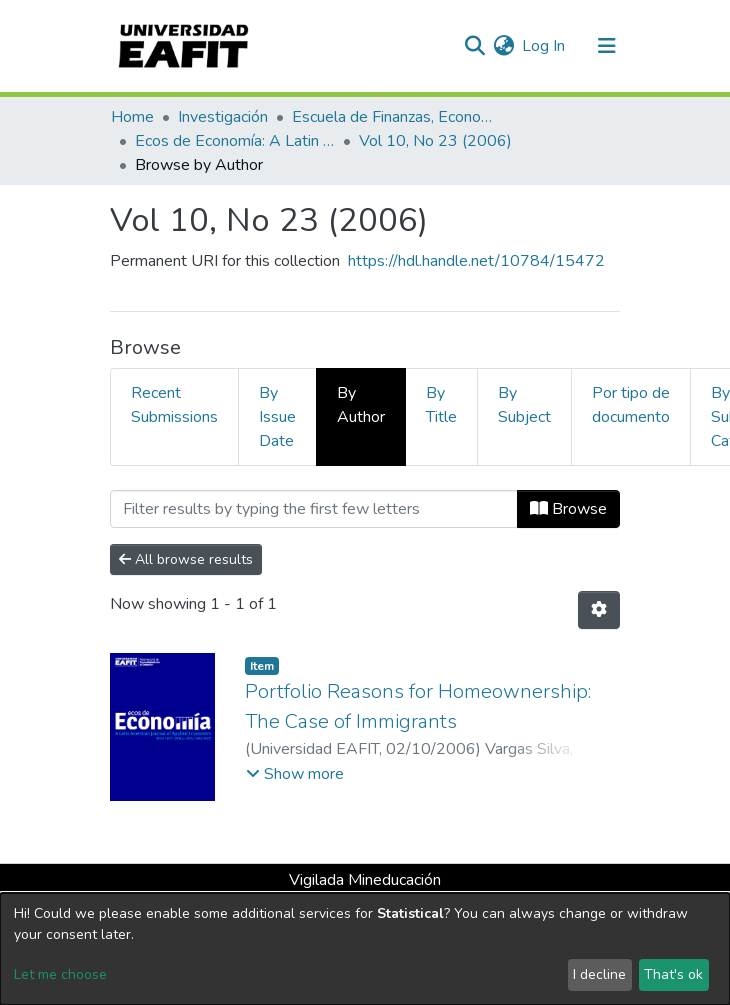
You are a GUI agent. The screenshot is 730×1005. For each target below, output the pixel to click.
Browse (568, 509)
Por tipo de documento (631, 405)
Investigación (223, 117)
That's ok (673, 974)
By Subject (524, 405)
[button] (503, 46)
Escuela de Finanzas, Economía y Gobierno (392, 117)
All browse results (186, 559)
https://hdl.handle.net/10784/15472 (476, 261)
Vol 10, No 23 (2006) (435, 141)
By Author (361, 405)
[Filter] (314, 509)
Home (132, 117)
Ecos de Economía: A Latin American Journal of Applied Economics (235, 141)
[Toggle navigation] (607, 46)
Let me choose (60, 974)
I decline (599, 974)
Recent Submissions (174, 405)
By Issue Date (277, 417)
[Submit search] (474, 46)
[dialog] (365, 949)
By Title (441, 405)
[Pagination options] (599, 610)
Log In (544, 46)
